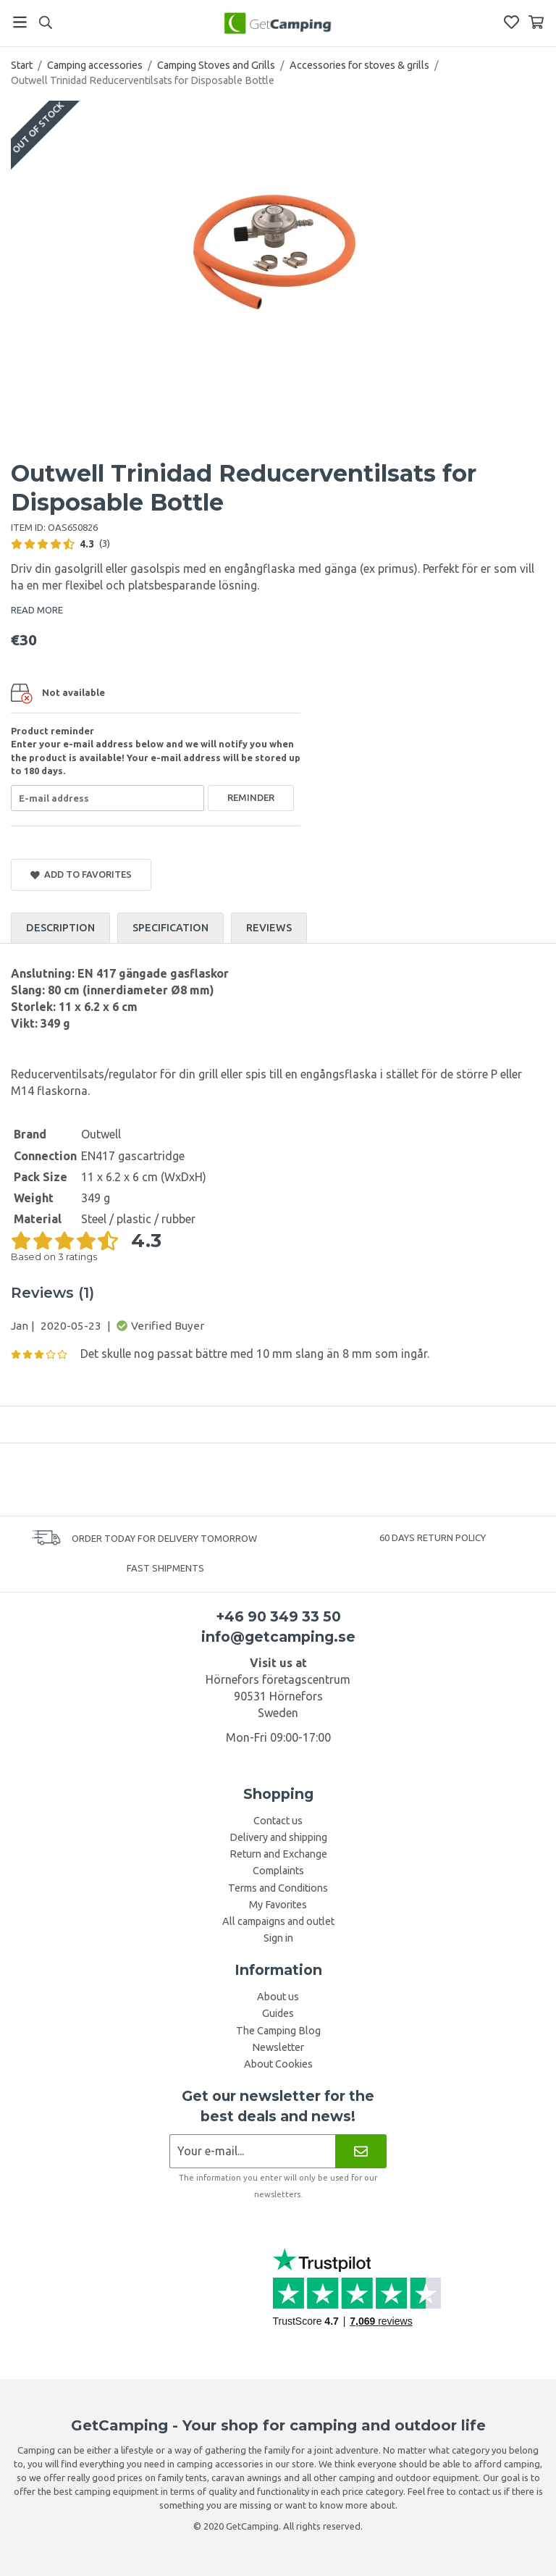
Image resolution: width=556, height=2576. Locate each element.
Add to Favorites (81, 874)
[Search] (45, 22)
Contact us (278, 1820)
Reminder (250, 797)
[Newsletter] (361, 2151)
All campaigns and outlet (278, 1921)
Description (60, 928)
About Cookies (278, 2064)
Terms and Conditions (278, 1888)
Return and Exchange (278, 1854)
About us (278, 1996)
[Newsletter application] (252, 2151)
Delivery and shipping (278, 1837)
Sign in (278, 1938)
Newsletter (278, 2047)
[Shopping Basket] (536, 22)
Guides (278, 2013)
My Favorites (278, 1904)
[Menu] (20, 22)
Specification (170, 928)
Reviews (269, 928)
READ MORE (37, 610)
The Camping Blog (278, 2030)
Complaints (278, 1870)
